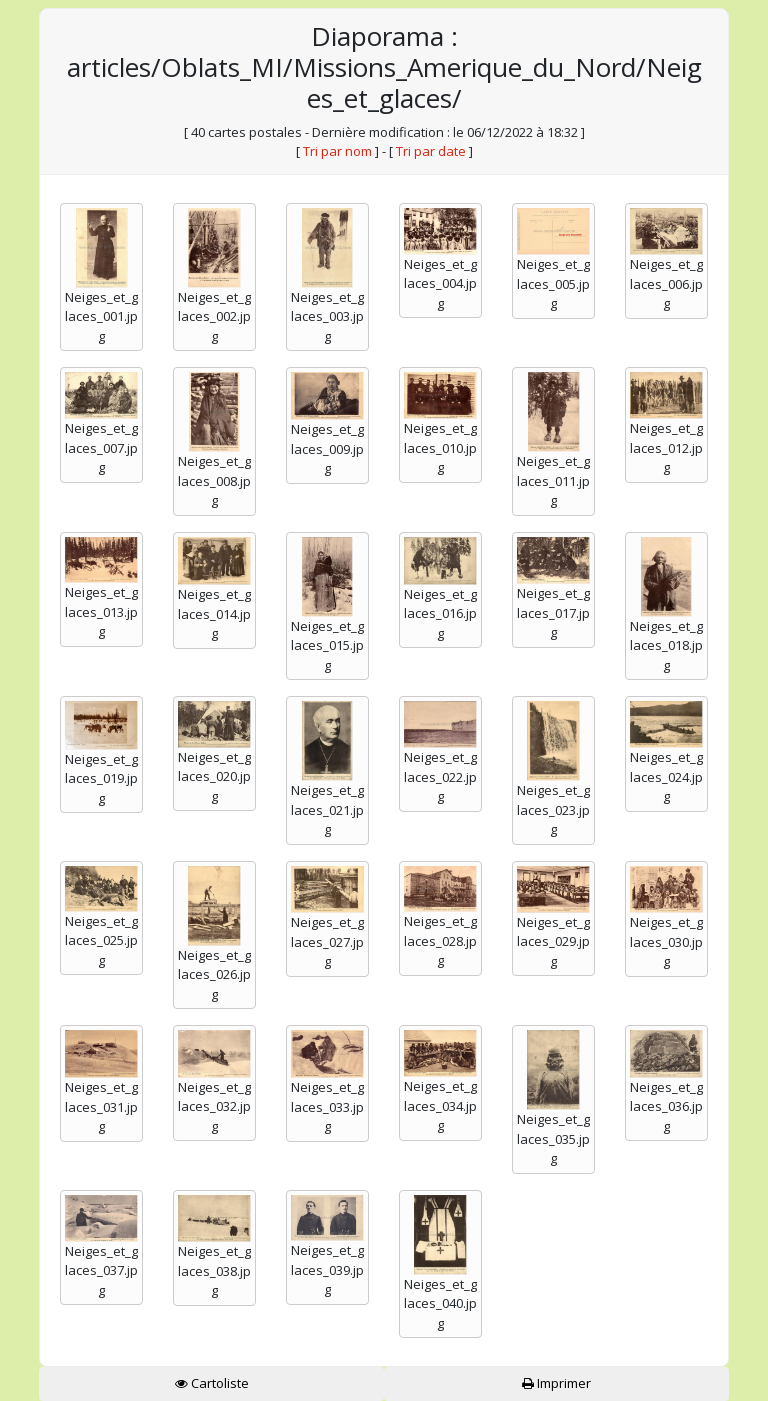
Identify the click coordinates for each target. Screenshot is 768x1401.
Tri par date (431, 151)
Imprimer (556, 1383)
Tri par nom (337, 151)
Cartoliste (212, 1383)
